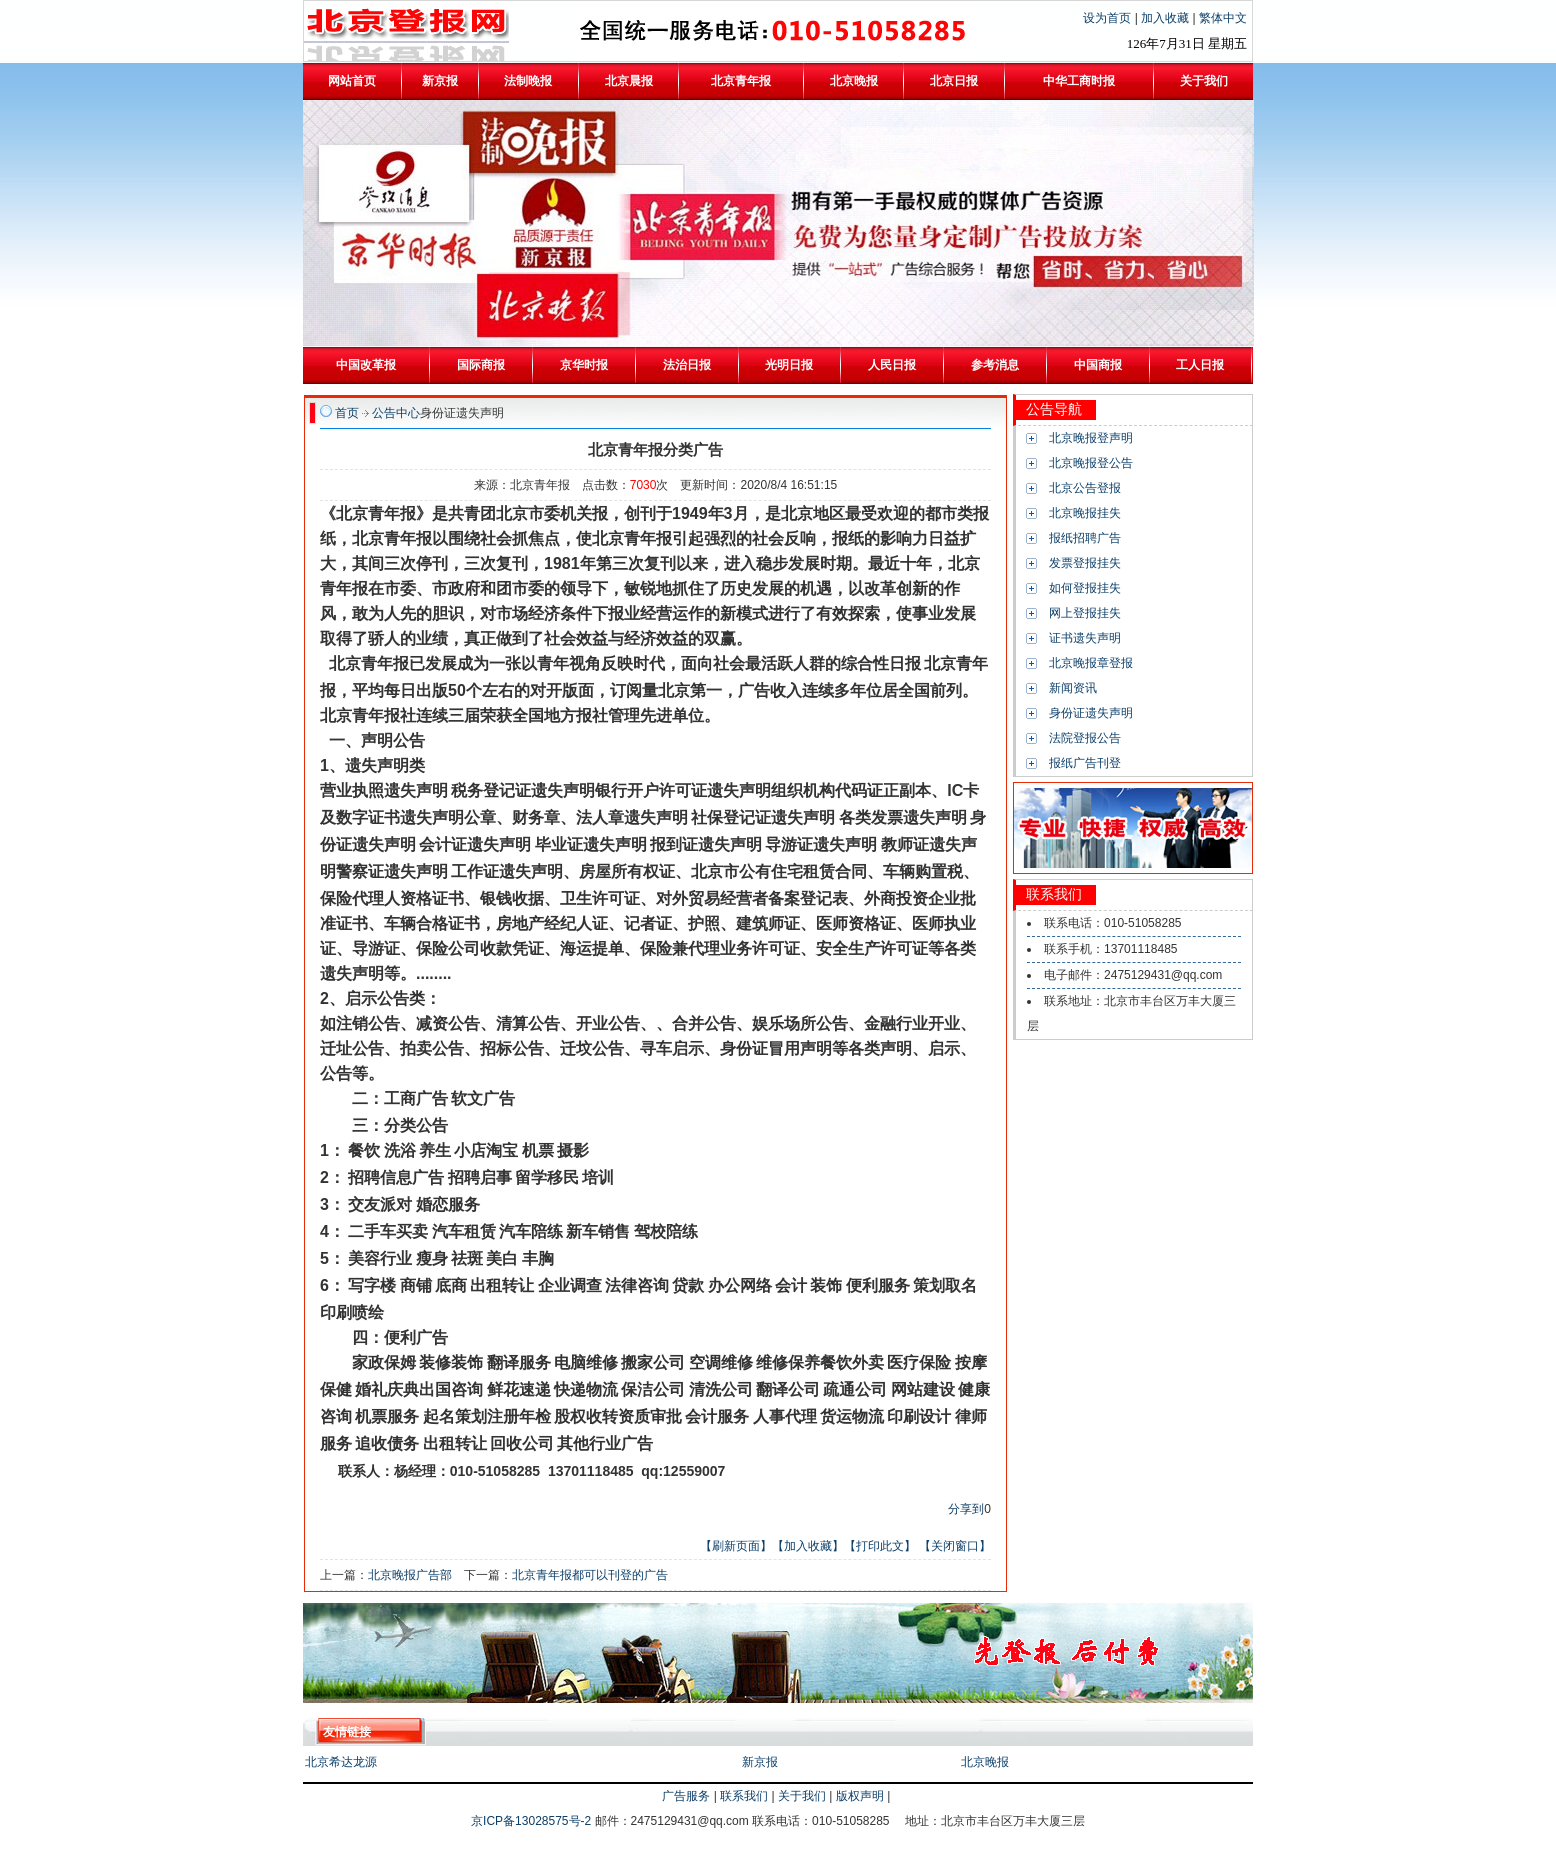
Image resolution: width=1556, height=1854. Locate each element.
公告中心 (396, 413)
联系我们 (744, 1796)
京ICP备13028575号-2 (532, 1821)
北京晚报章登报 (1091, 663)
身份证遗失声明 (1091, 713)
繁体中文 (1223, 18)
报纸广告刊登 (1085, 763)
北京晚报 (985, 1762)
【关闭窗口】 (955, 1546)
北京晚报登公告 (1091, 463)
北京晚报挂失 (1085, 513)
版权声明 (860, 1796)
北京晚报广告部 (410, 1575)
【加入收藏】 (808, 1546)
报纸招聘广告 (1085, 538)
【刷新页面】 (736, 1546)
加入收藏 (1166, 18)
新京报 (760, 1762)
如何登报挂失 (1085, 588)
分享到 (966, 1509)
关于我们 (802, 1796)
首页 (347, 413)
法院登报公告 (1085, 738)
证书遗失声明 (1085, 638)
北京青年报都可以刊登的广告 (590, 1575)
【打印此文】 (880, 1546)
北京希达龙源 (341, 1762)
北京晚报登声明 (1091, 438)
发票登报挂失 (1085, 563)
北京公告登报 (1085, 488)
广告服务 (686, 1796)
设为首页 (1108, 18)
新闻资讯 (1073, 688)
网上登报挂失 (1085, 613)
